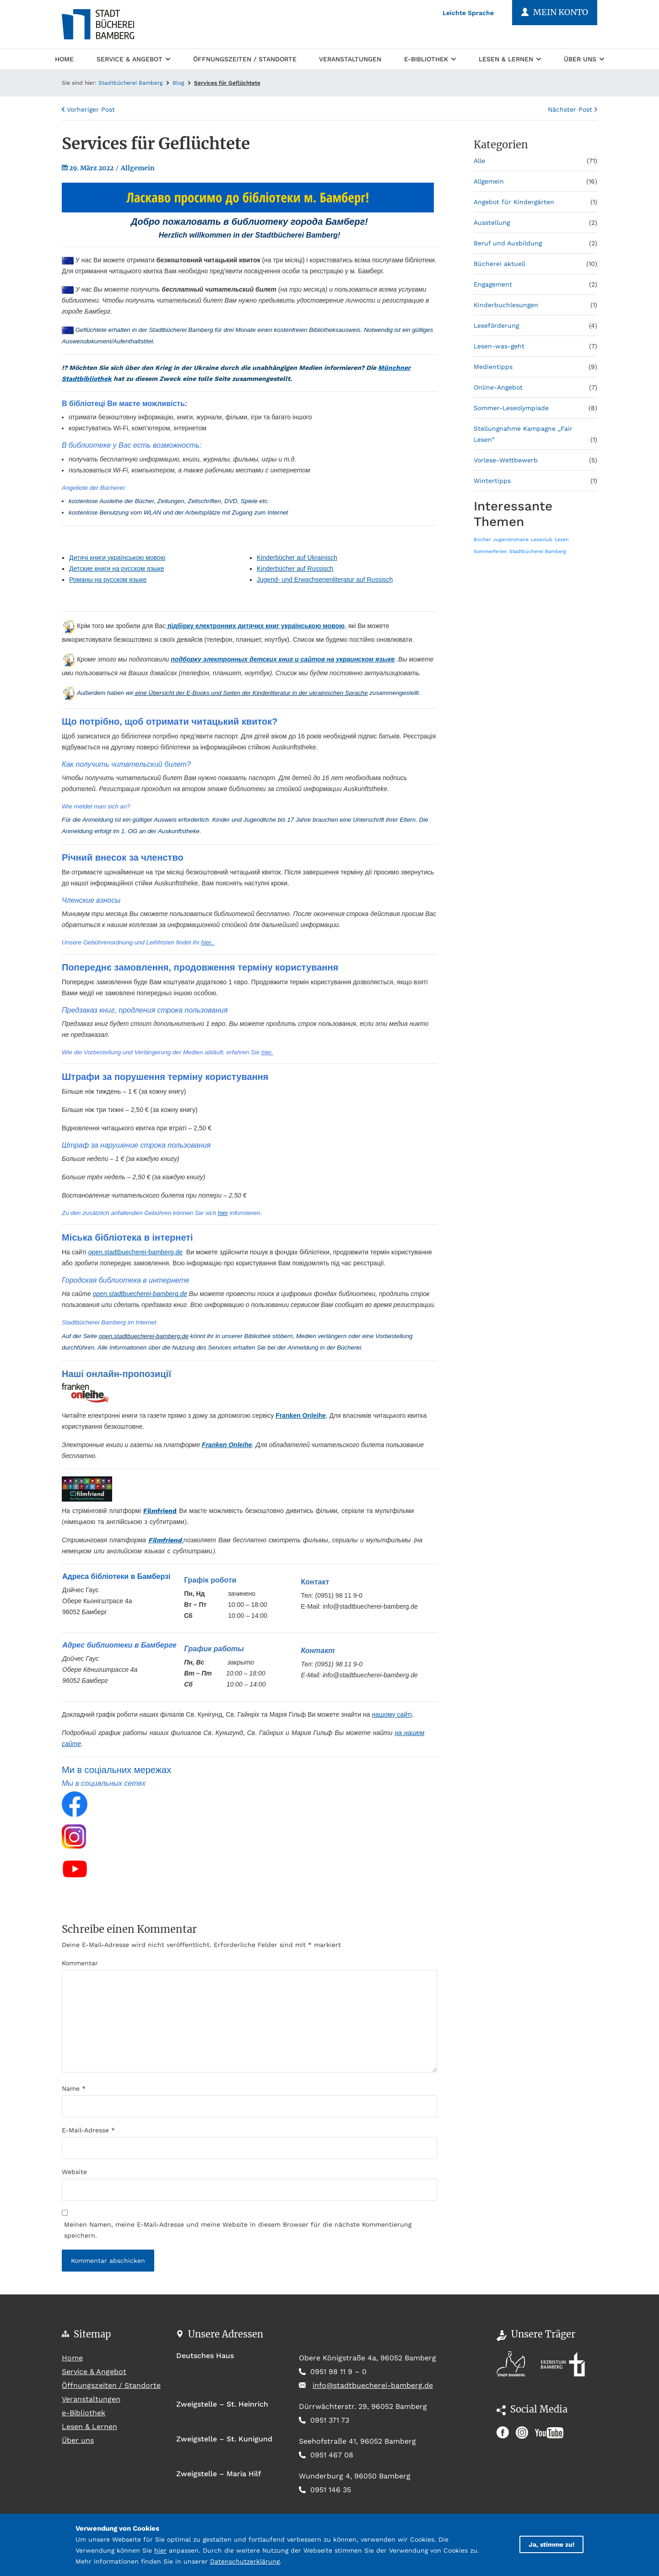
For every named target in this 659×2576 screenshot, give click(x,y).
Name (74, 2088)
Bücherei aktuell (499, 263)
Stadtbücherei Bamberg (130, 83)
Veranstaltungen (350, 59)
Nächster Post (572, 109)
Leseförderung (496, 325)
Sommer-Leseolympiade (511, 408)
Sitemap (92, 2334)
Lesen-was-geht (499, 346)
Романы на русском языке (107, 579)
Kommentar (80, 1963)
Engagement (493, 284)
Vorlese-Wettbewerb (506, 460)
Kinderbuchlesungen (506, 305)
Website (74, 2171)
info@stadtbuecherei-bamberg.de (373, 2385)
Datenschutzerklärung (245, 2561)
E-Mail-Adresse (88, 2130)
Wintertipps (492, 480)
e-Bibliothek (430, 59)
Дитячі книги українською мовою (117, 557)
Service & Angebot (133, 59)
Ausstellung (492, 222)
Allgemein (138, 168)
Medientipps (493, 366)
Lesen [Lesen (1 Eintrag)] (562, 539)
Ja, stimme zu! (551, 2544)
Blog (178, 83)
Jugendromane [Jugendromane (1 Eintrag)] (511, 539)
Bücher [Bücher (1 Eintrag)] (482, 539)
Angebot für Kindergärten (514, 202)
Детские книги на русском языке (116, 568)
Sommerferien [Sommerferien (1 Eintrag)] (490, 551)
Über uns (584, 59)
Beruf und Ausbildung (508, 243)
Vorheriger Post (88, 109)
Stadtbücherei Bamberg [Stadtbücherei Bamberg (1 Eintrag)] (537, 551)
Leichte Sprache (468, 12)
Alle (479, 160)
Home (64, 58)
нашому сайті (391, 1714)
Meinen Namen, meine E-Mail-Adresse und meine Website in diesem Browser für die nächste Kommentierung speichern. (237, 2230)
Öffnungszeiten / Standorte (245, 59)
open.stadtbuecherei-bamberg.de (135, 1252)
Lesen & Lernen (510, 59)
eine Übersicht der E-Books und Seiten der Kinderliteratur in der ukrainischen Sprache (251, 692)
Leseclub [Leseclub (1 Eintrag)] (541, 539)
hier (223, 1212)
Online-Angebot (498, 387)
